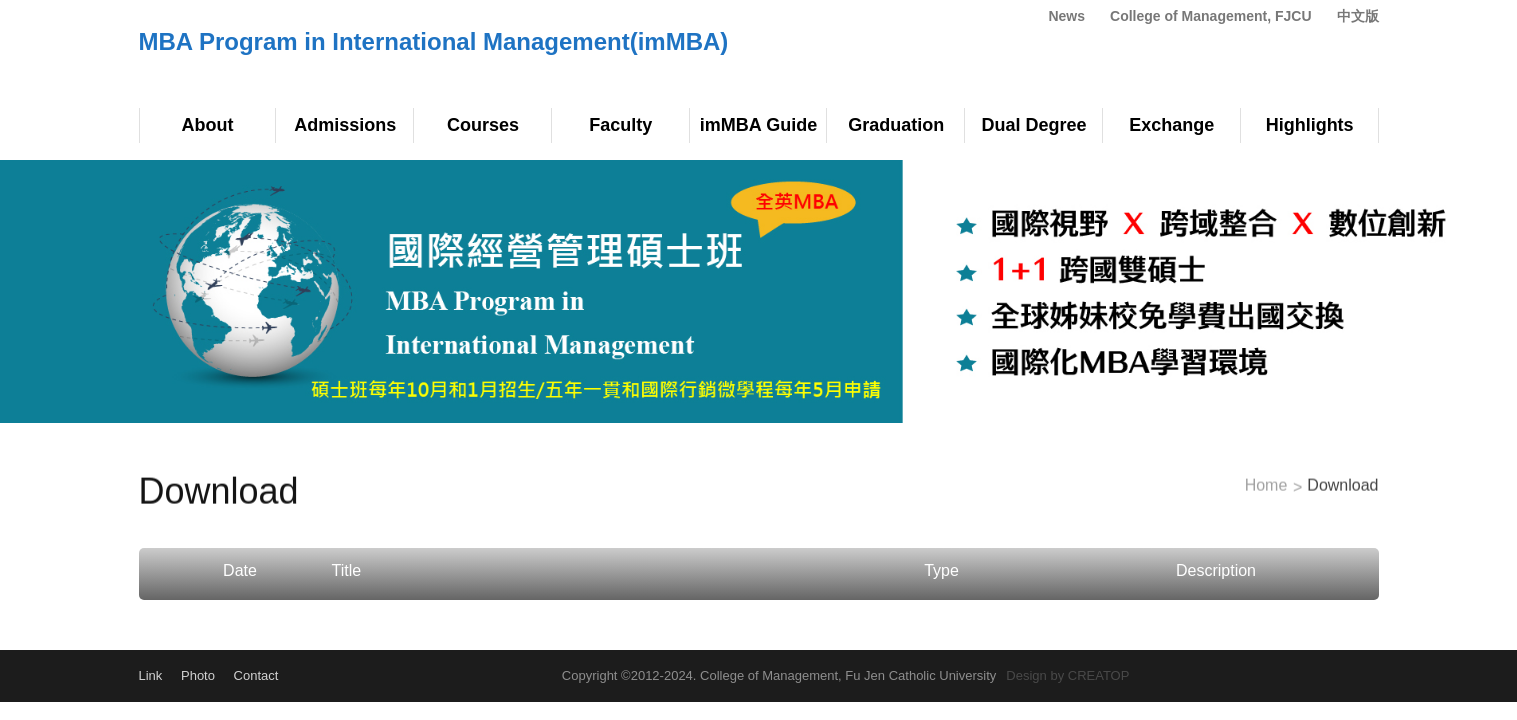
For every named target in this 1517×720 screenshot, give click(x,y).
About (207, 125)
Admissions (345, 125)
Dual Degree (1034, 125)
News (1066, 16)
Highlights (1310, 125)
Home (1266, 481)
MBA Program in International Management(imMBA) (434, 41)
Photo (198, 675)
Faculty (620, 125)
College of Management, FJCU (1210, 16)
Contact (256, 675)
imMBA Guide (758, 125)
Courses (483, 125)
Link (151, 675)
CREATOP (1099, 675)
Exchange (1171, 125)
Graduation (896, 125)
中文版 (1358, 16)
